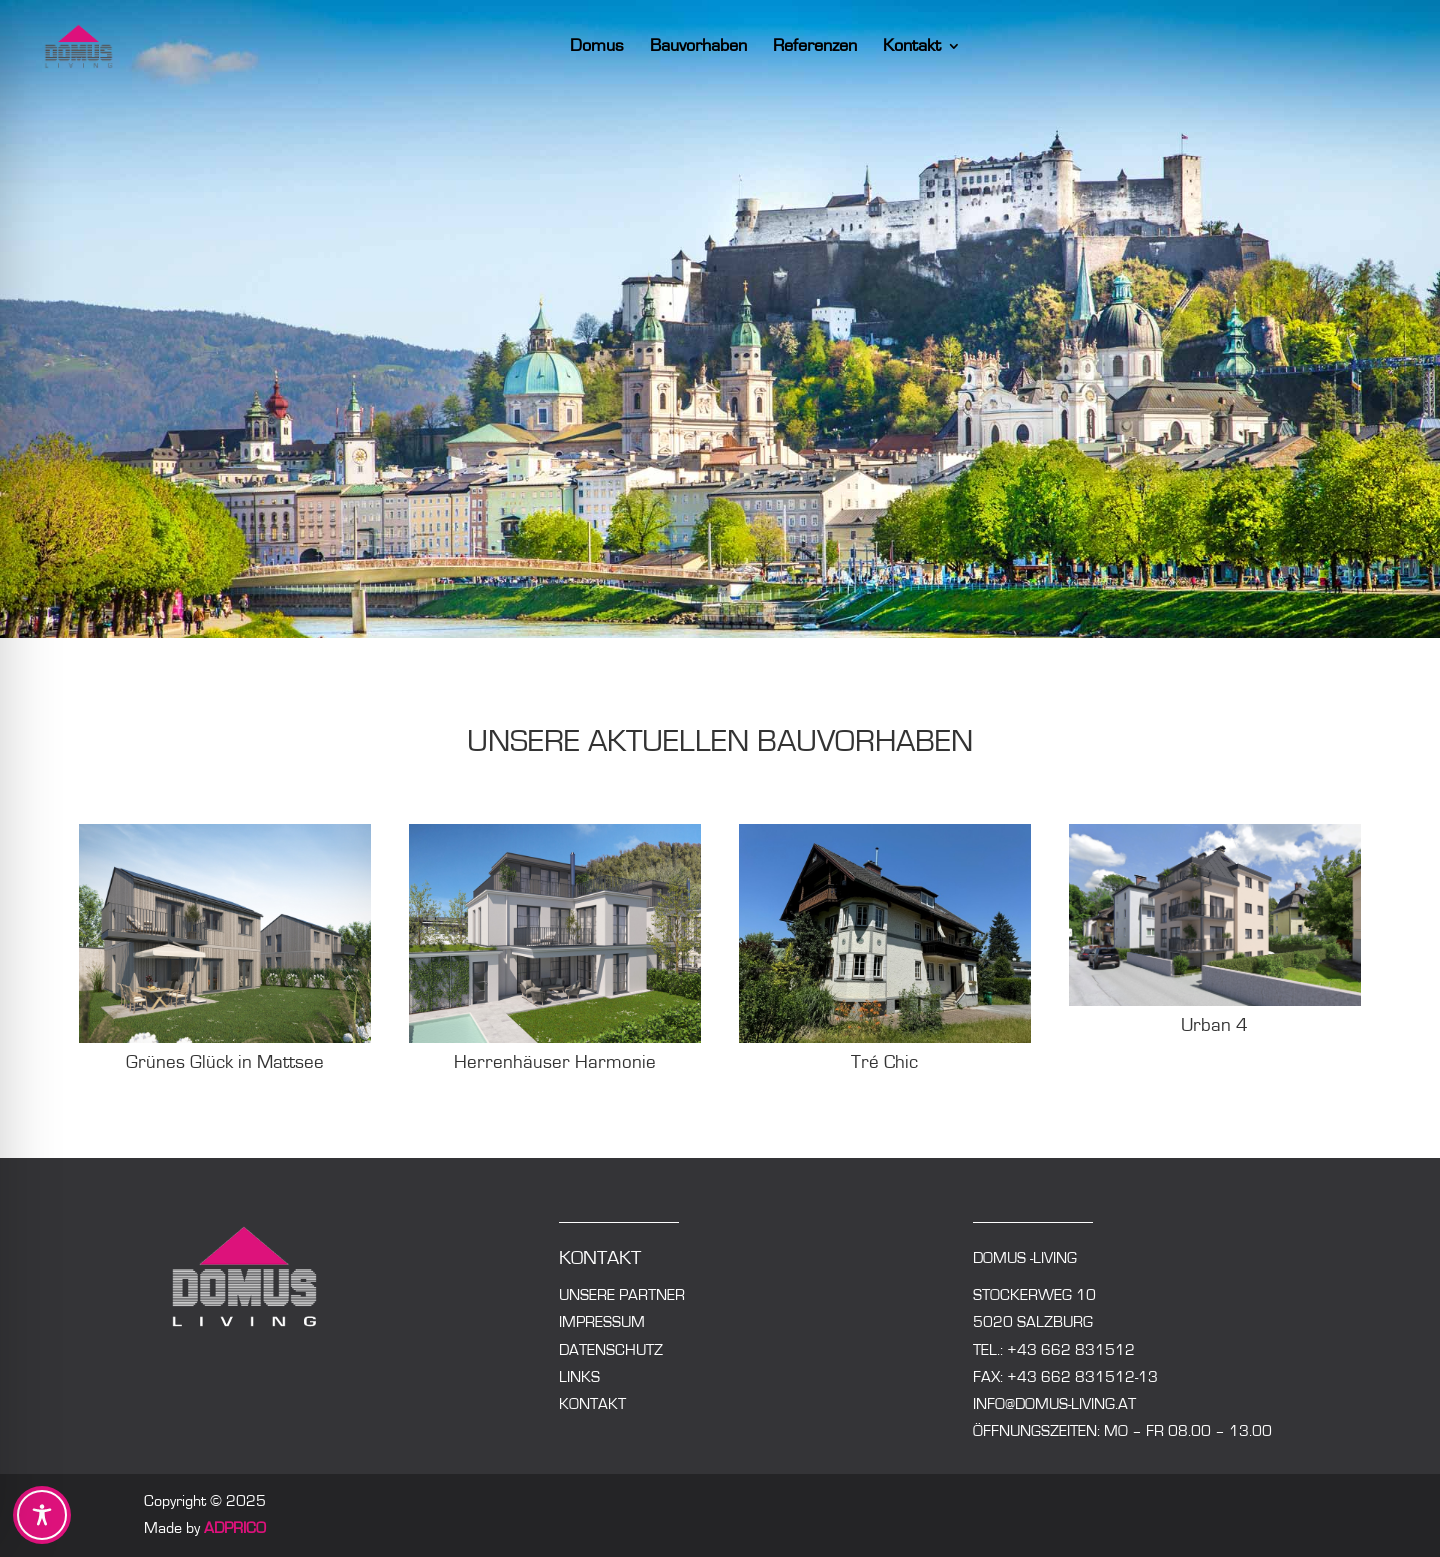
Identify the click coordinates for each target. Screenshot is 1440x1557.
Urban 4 (1214, 1025)
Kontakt (928, 47)
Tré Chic (884, 1062)
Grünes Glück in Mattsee (225, 1062)
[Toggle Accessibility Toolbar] (42, 1515)
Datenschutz (611, 1350)
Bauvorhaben (714, 47)
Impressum (602, 1322)
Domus (613, 47)
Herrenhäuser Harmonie (555, 1062)
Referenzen (831, 47)
